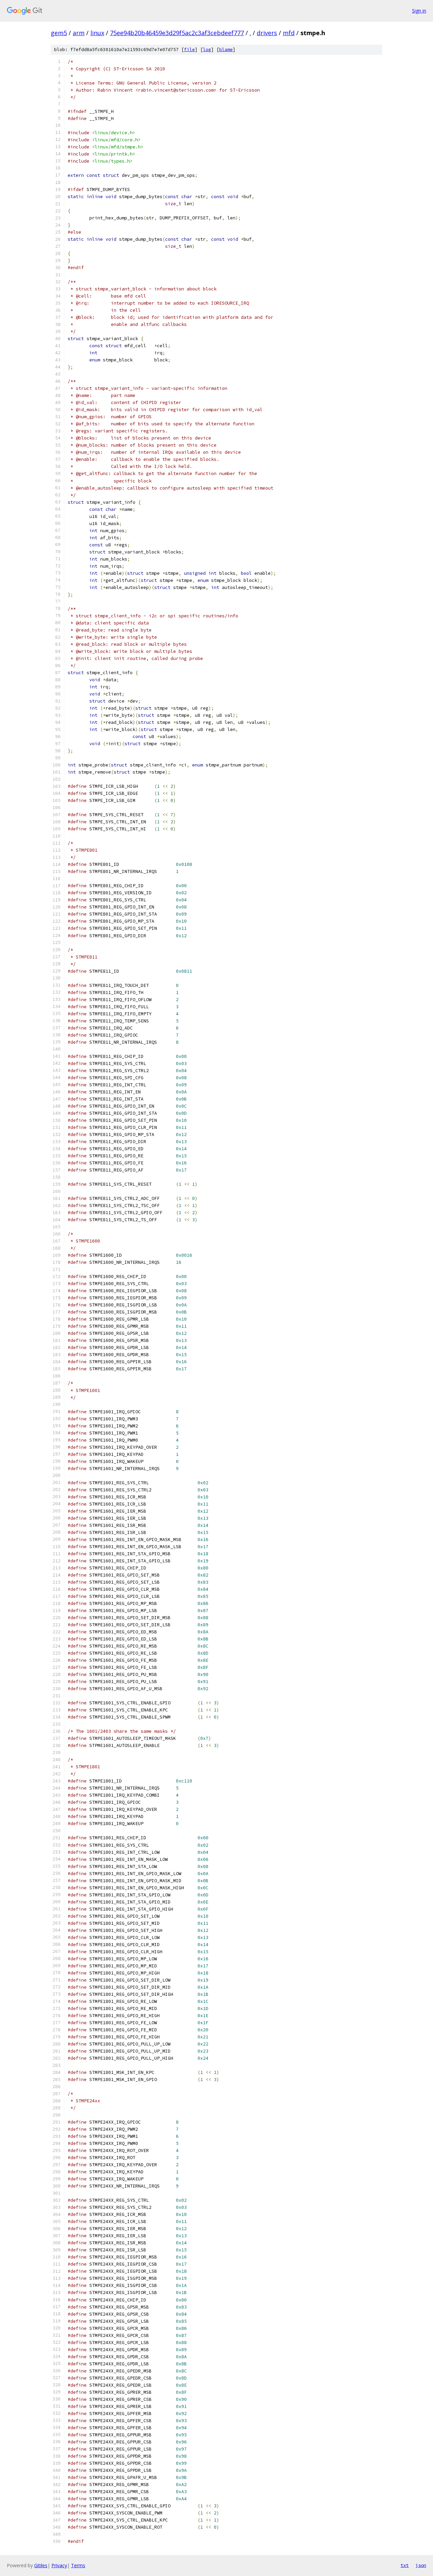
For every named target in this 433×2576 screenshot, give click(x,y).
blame (226, 49)
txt (405, 2565)
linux (97, 33)
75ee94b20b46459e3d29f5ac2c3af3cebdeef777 (177, 33)
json (420, 2565)
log (207, 49)
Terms (78, 2565)
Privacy (59, 2565)
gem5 (59, 33)
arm (79, 33)
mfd (289, 33)
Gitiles (40, 2565)
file (189, 49)
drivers (267, 33)
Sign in (419, 10)
